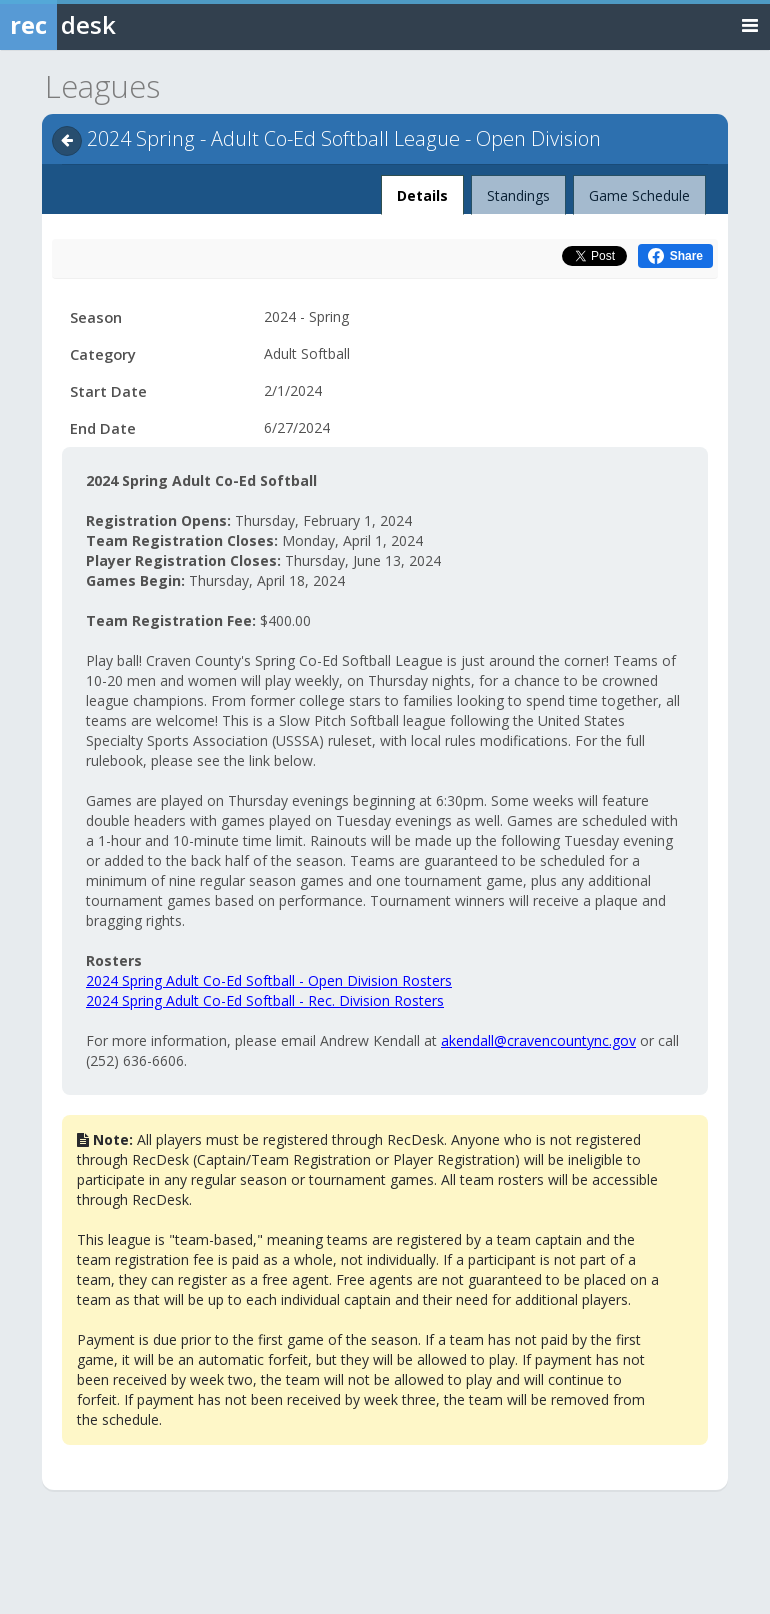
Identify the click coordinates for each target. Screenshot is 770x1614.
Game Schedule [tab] (639, 195)
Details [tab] (423, 190)
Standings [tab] (518, 195)
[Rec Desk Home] (110, 25)
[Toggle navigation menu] (750, 24)
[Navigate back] (67, 141)
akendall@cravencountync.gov (538, 1040)
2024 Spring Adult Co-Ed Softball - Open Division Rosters (269, 980)
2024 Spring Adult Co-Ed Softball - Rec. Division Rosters (265, 1000)
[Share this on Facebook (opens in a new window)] (675, 256)
